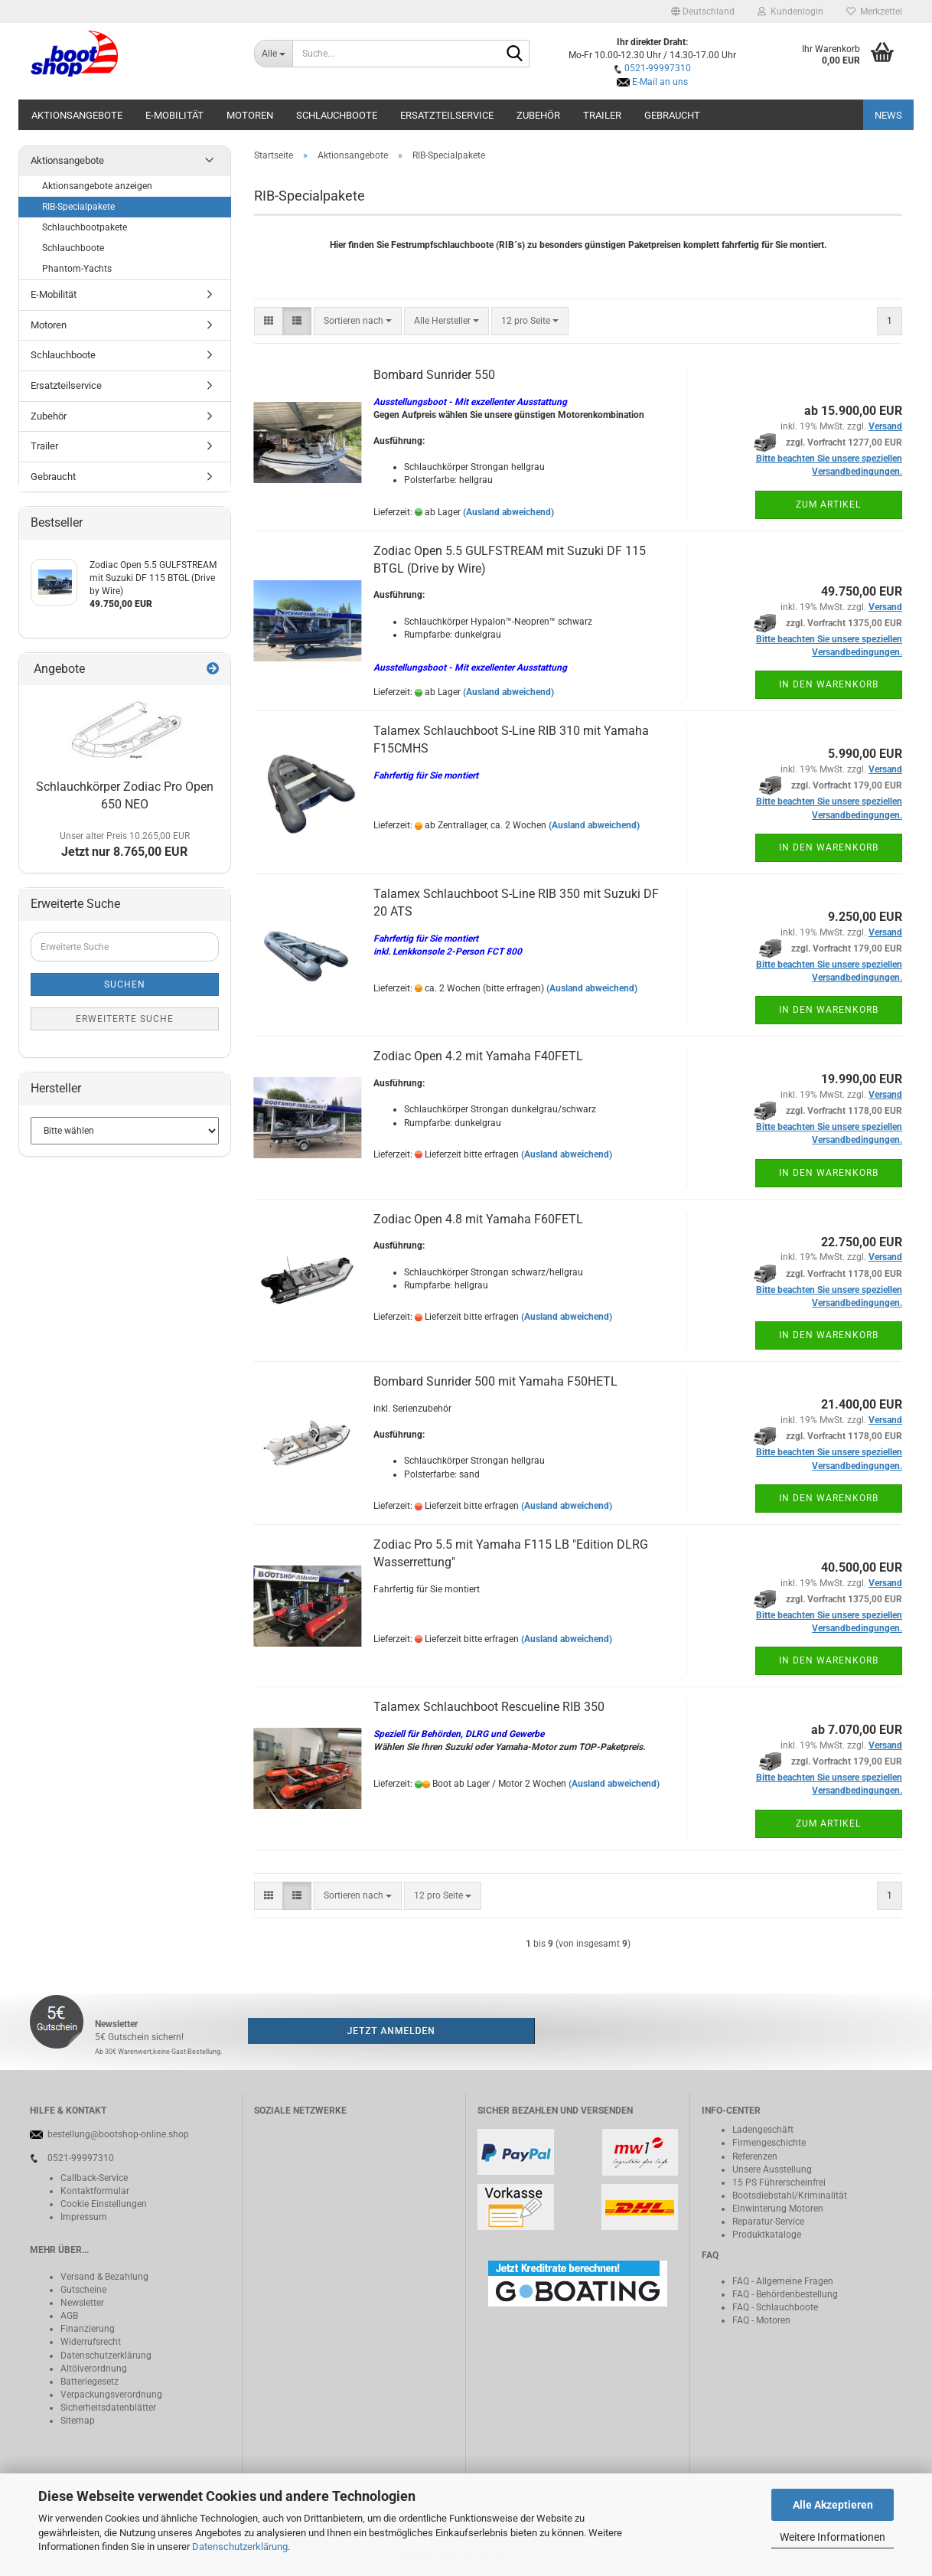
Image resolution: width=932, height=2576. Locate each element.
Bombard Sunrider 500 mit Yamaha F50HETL (495, 1381)
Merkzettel (874, 11)
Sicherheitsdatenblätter (108, 2407)
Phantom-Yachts (77, 268)
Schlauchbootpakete (84, 227)
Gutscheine (83, 2289)
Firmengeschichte (769, 2142)
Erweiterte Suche (125, 1019)
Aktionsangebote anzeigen (97, 186)
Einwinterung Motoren (777, 2208)
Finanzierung (87, 2328)
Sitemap (77, 2420)
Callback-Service (94, 2178)
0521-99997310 (657, 68)
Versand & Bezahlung (104, 2276)
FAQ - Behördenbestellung (785, 2294)
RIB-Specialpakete (78, 206)
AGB (69, 2315)
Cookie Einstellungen (103, 2204)
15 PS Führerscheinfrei (779, 2182)
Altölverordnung (93, 2368)
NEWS (888, 115)
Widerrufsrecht (90, 2341)
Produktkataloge (766, 2234)
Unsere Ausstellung (772, 2169)
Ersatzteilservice (447, 115)
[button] (703, 11)
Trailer (602, 115)
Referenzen (754, 2156)
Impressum (83, 2217)
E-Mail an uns (660, 82)
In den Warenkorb (828, 684)
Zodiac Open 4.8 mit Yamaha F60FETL (478, 1219)
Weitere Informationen (832, 2537)
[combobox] (358, 321)
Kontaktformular (94, 2191)
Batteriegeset (87, 2381)
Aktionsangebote (76, 115)
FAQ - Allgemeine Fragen (782, 2281)
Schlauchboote (336, 115)
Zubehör (538, 115)
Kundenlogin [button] (790, 11)
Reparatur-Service (768, 2221)
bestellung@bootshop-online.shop (118, 2134)
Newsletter (82, 2302)
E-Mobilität (174, 115)
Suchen (124, 984)
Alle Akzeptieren (833, 2505)
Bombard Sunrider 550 (434, 374)
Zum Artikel (828, 504)
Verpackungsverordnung (111, 2394)
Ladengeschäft (763, 2129)
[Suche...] (273, 53)
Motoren (249, 115)
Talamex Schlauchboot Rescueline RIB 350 (488, 1706)
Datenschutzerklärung (240, 2546)
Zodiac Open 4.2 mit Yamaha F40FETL (478, 1056)
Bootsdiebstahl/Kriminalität (789, 2195)
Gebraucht (672, 115)
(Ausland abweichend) (508, 512)
